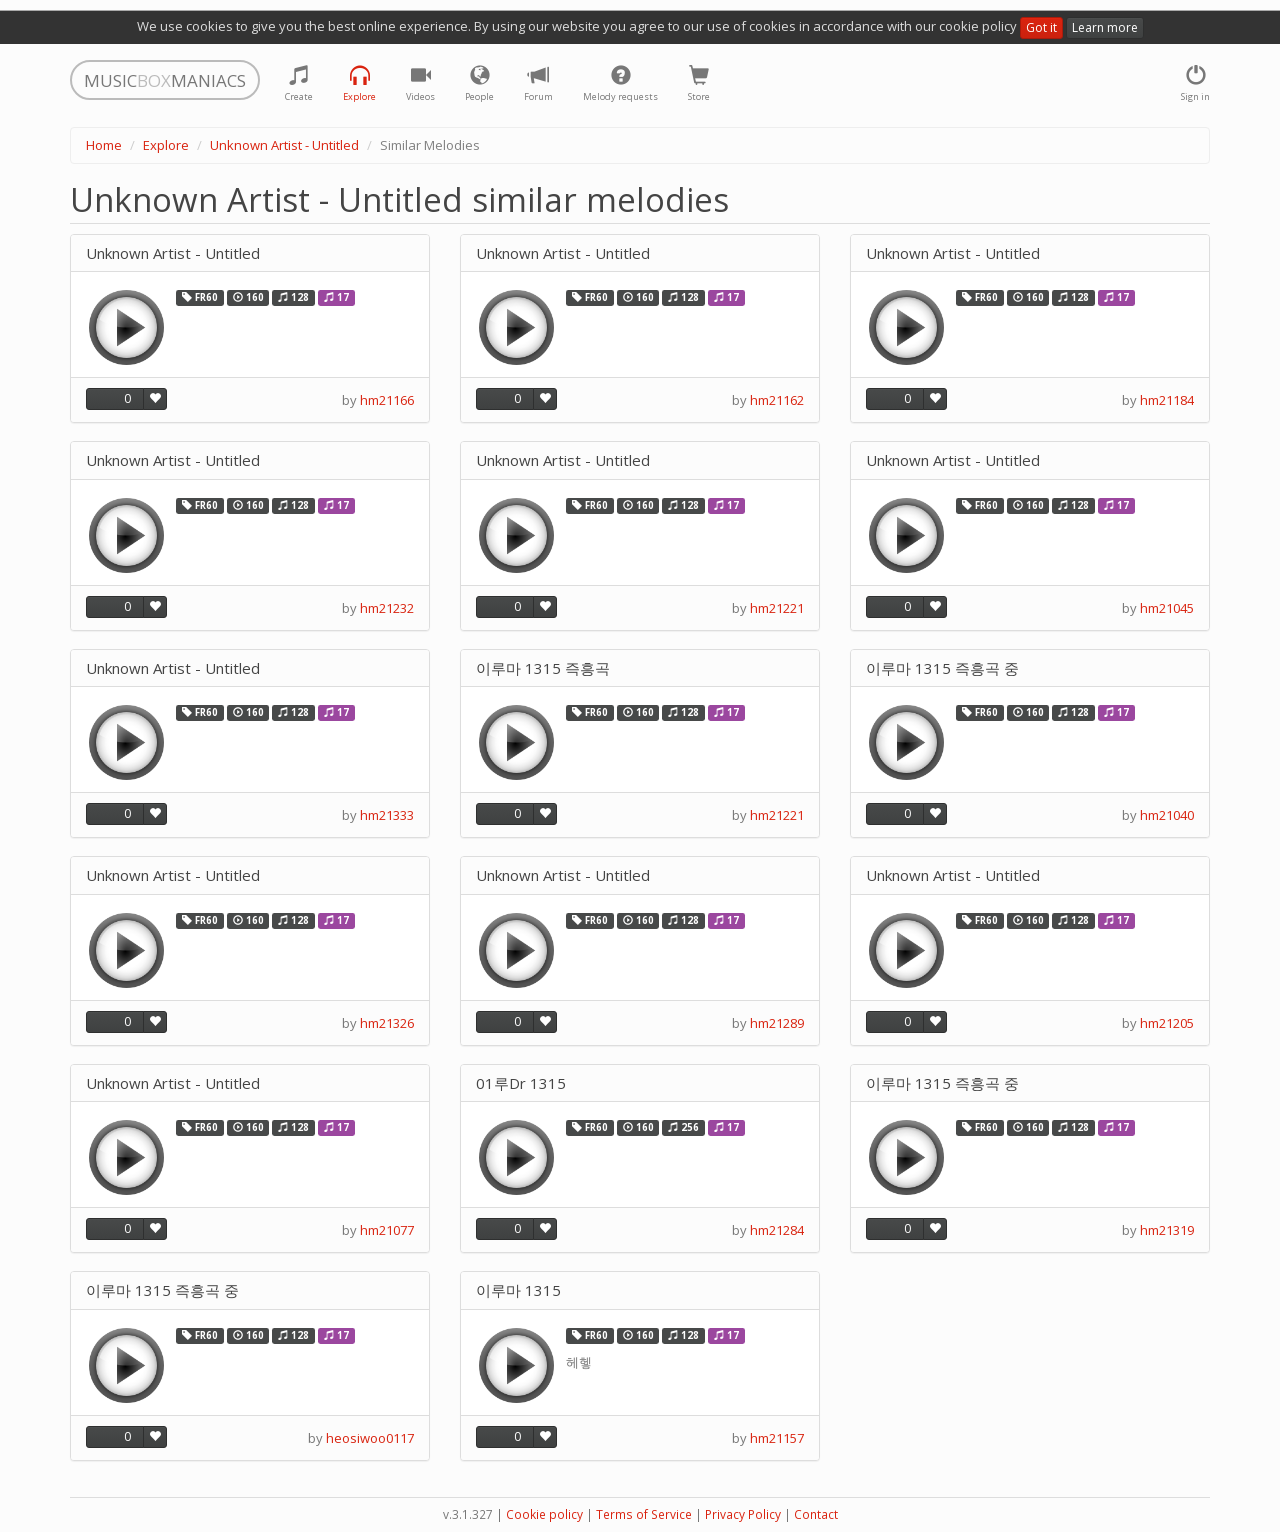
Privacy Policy (743, 1514)
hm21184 (1167, 400)
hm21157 (777, 1438)
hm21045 (1167, 608)
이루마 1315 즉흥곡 (543, 668)
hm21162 (777, 400)
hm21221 (777, 608)
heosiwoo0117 (370, 1438)
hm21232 (387, 608)
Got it (1041, 27)
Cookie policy (544, 1514)
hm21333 (387, 815)
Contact (816, 1514)
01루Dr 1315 (521, 1083)
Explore (166, 145)
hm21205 (1167, 1023)
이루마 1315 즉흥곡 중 (942, 668)
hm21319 (1167, 1230)
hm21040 (1167, 815)
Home (104, 145)
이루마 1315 (518, 1290)
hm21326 (387, 1023)
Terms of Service (644, 1514)
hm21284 (777, 1230)
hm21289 (777, 1023)
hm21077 (387, 1230)
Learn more (1105, 27)
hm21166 (387, 400)
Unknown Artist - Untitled (284, 145)
